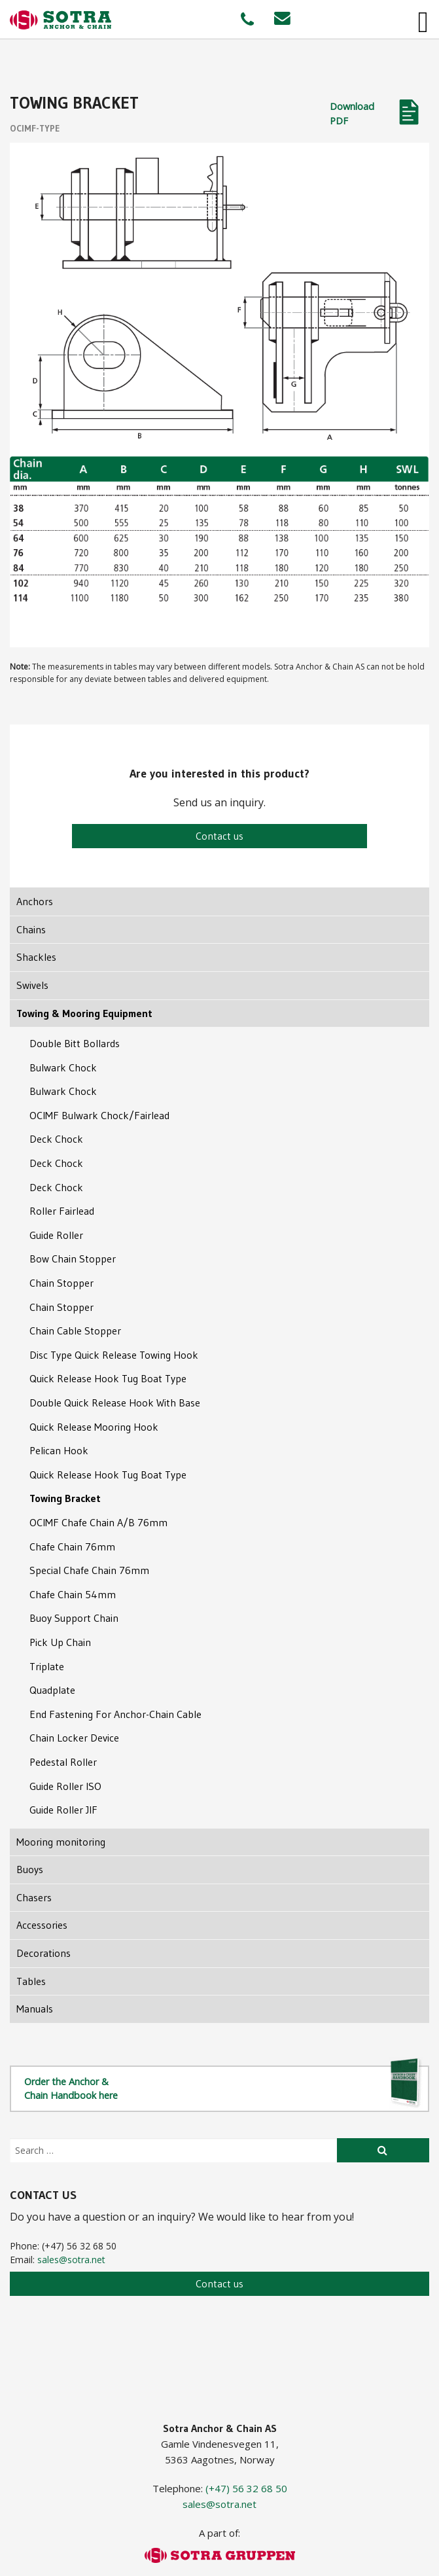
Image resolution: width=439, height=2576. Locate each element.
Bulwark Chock (63, 1067)
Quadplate (52, 1689)
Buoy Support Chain (73, 1617)
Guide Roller (56, 1235)
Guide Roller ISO (65, 1786)
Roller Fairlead (61, 1210)
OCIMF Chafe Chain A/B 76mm (98, 1522)
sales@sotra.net (71, 2259)
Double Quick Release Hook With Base (114, 1402)
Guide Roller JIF (63, 1809)
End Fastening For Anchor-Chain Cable (115, 1714)
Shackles (36, 956)
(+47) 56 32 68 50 (246, 2488)
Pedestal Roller (63, 1761)
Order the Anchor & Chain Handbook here (223, 2087)
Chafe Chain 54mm (72, 1594)
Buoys (29, 1869)
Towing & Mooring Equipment (84, 1013)
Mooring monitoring (60, 1841)
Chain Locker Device (74, 1737)
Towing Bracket (65, 1498)
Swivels (32, 985)
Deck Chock (56, 1138)
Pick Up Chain (60, 1642)
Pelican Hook (58, 1450)
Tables (31, 1981)
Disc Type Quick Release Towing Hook (113, 1354)
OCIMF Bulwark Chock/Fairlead (99, 1115)
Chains (31, 929)
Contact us (219, 835)
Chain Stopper (61, 1282)
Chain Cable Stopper (75, 1330)
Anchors (34, 901)
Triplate (46, 1666)
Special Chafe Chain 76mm (89, 1570)
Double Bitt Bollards (74, 1043)
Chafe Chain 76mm (72, 1546)
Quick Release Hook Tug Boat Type (107, 1378)
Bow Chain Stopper (72, 1258)
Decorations (43, 1952)
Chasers (34, 1897)
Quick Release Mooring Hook (93, 1426)
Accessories (41, 1924)
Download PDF (352, 113)
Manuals (34, 2008)
